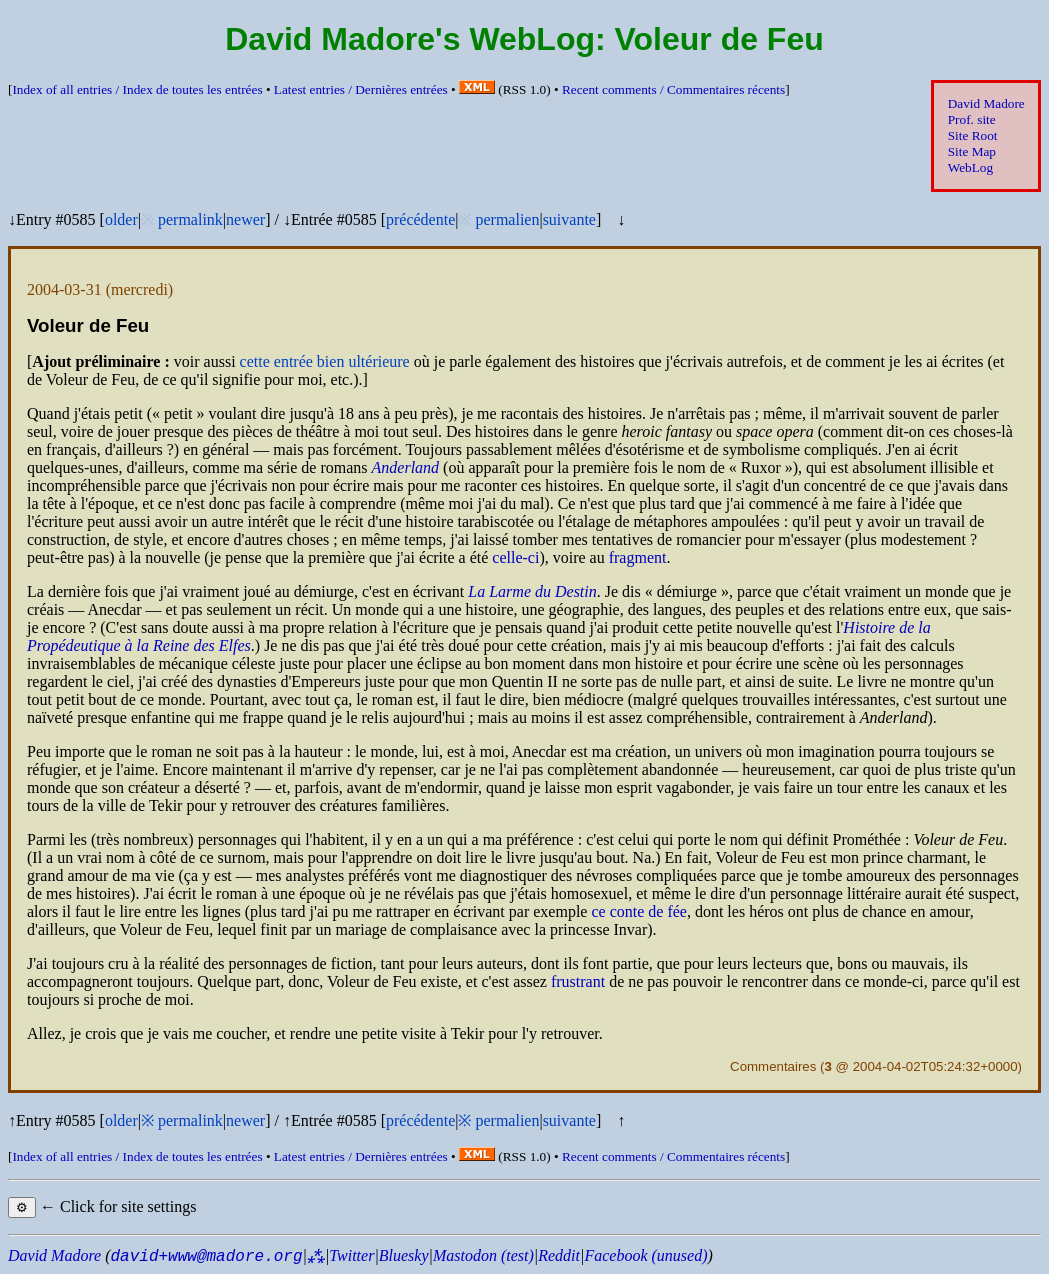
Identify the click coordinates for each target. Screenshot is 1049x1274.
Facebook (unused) (645, 1255)
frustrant (578, 981)
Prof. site (972, 119)
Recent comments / (673, 89)
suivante (569, 219)
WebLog (970, 167)
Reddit (559, 1255)
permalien (507, 219)
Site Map (972, 151)
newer (245, 219)
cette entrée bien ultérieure (325, 361)
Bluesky (404, 1255)
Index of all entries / (137, 89)
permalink (190, 219)
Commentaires (773, 1066)
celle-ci (515, 557)
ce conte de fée (638, 911)
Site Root (973, 135)
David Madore (986, 103)
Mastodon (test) (483, 1255)
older (121, 219)
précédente (420, 219)
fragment (638, 557)
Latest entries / (361, 89)
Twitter (351, 1255)
